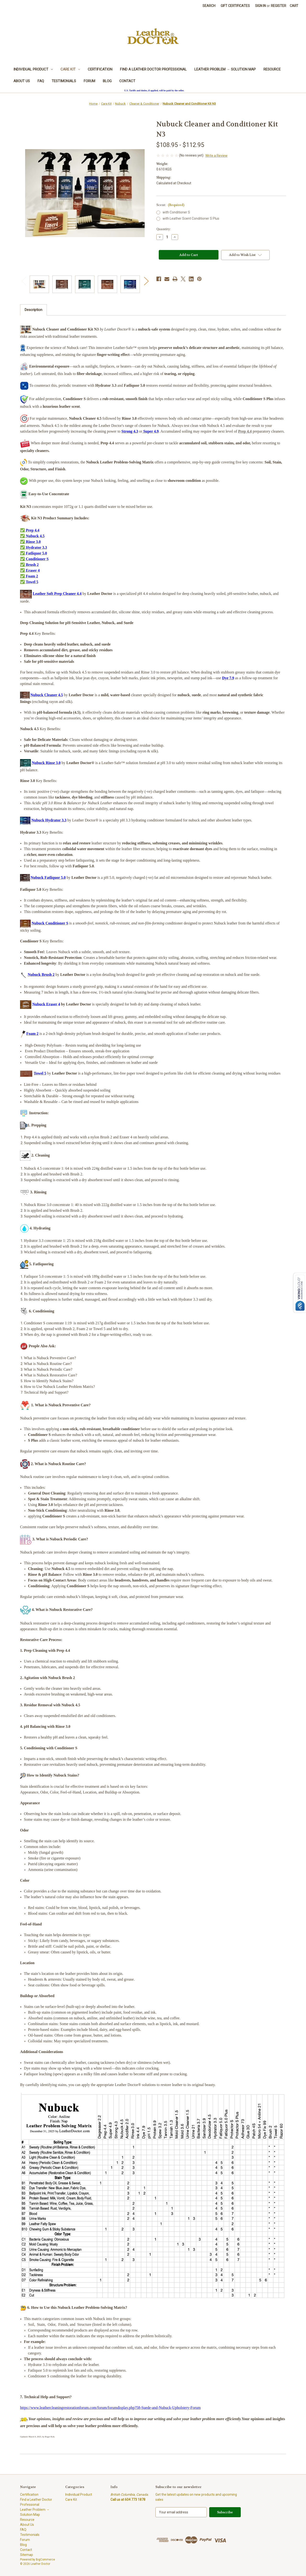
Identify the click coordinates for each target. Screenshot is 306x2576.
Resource (272, 69)
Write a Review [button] (216, 156)
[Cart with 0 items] (294, 6)
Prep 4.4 (245, 431)
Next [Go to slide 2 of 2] (146, 280)
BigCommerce (45, 2559)
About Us (21, 81)
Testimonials (64, 81)
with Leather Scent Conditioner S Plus (191, 218)
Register (278, 6)
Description (33, 310)
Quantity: (163, 229)
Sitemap (26, 2555)
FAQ (41, 81)
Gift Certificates (235, 6)
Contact (127, 81)
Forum (89, 81)
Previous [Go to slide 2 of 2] (23, 280)
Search (208, 6)
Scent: (170, 205)
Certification (100, 69)
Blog (107, 81)
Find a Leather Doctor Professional (153, 69)
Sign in (260, 6)
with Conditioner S (176, 212)
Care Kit (70, 69)
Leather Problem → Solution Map (225, 69)
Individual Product (33, 69)
